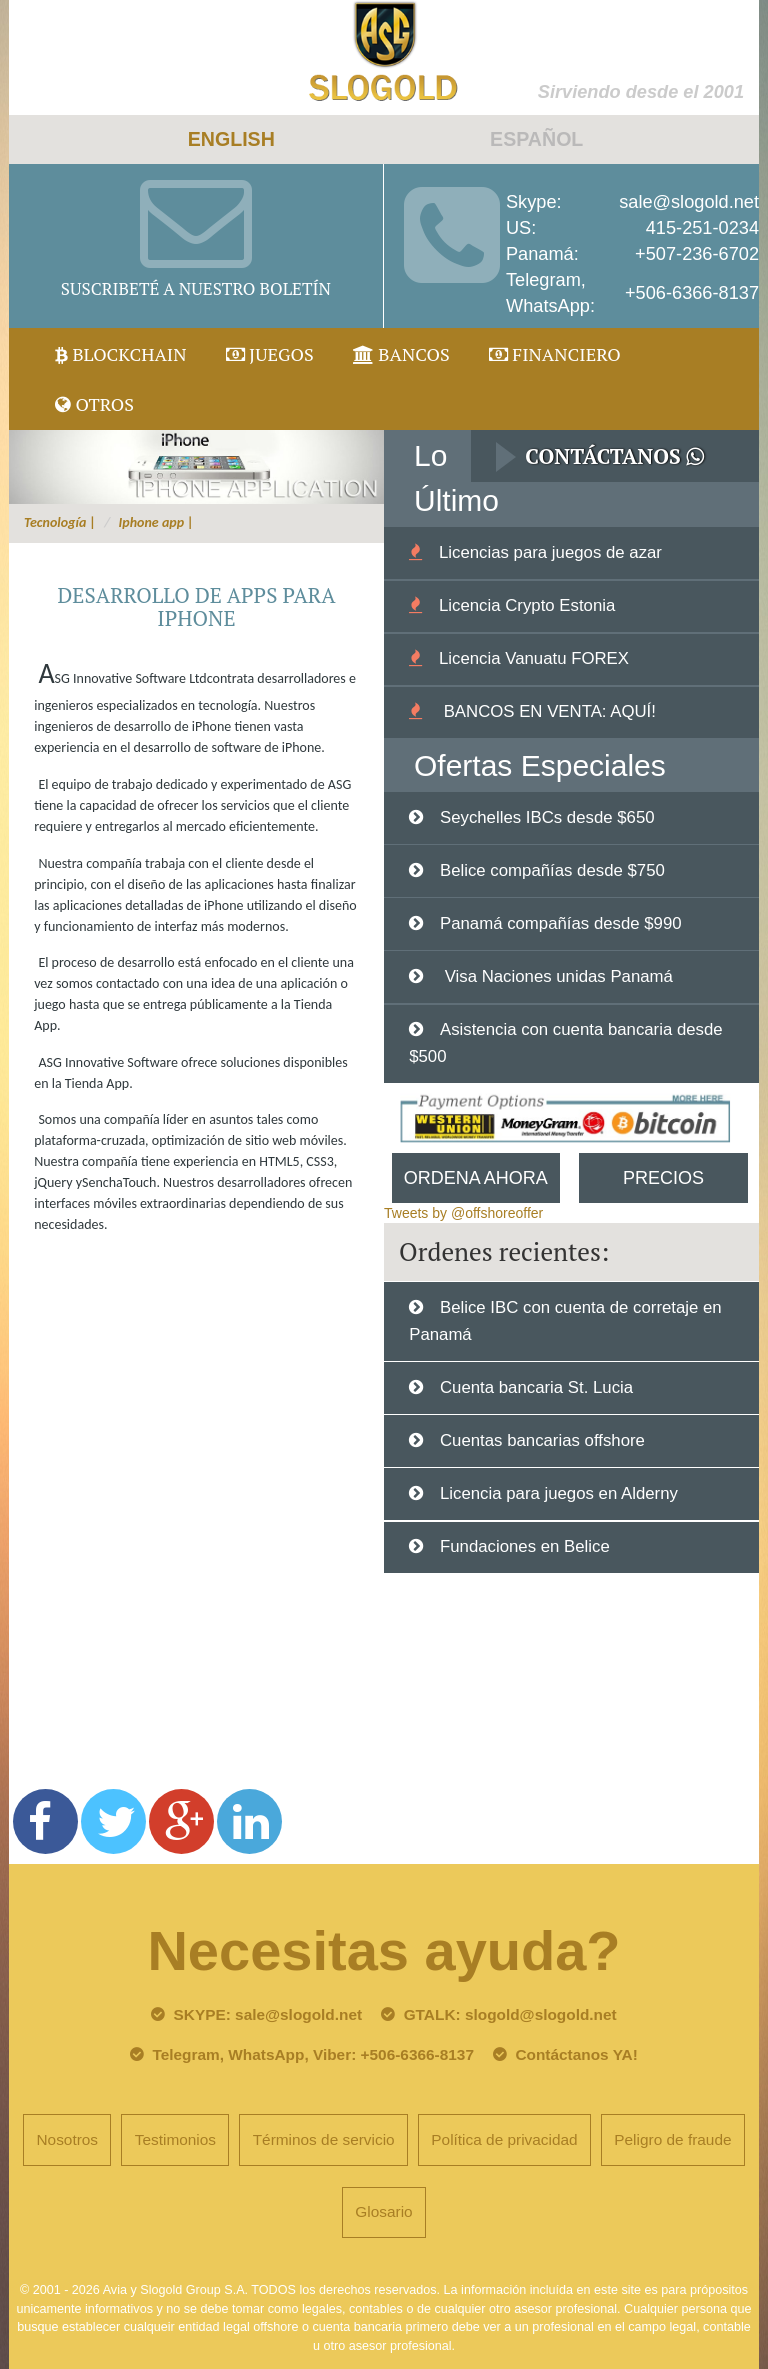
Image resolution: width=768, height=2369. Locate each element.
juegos (270, 354)
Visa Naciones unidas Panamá (556, 976)
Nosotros (67, 2139)
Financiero (555, 354)
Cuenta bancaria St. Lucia (536, 1387)
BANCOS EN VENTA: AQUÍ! (547, 711)
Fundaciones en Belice (525, 1546)
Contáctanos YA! (576, 2054)
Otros (94, 404)
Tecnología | (60, 522)
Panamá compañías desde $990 (561, 923)
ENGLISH (231, 139)
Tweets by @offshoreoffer (463, 1213)
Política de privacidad (504, 2139)
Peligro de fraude (672, 2139)
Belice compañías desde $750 (552, 870)
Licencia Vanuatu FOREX (534, 658)
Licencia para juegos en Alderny (559, 1493)
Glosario (383, 2211)
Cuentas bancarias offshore (542, 1440)
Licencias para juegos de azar (550, 552)
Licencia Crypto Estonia (527, 605)
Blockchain (121, 354)
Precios (663, 1178)
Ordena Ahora (476, 1178)
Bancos (401, 354)
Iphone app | (156, 522)
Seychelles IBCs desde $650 (547, 817)
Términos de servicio (324, 2139)
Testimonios (175, 2139)
